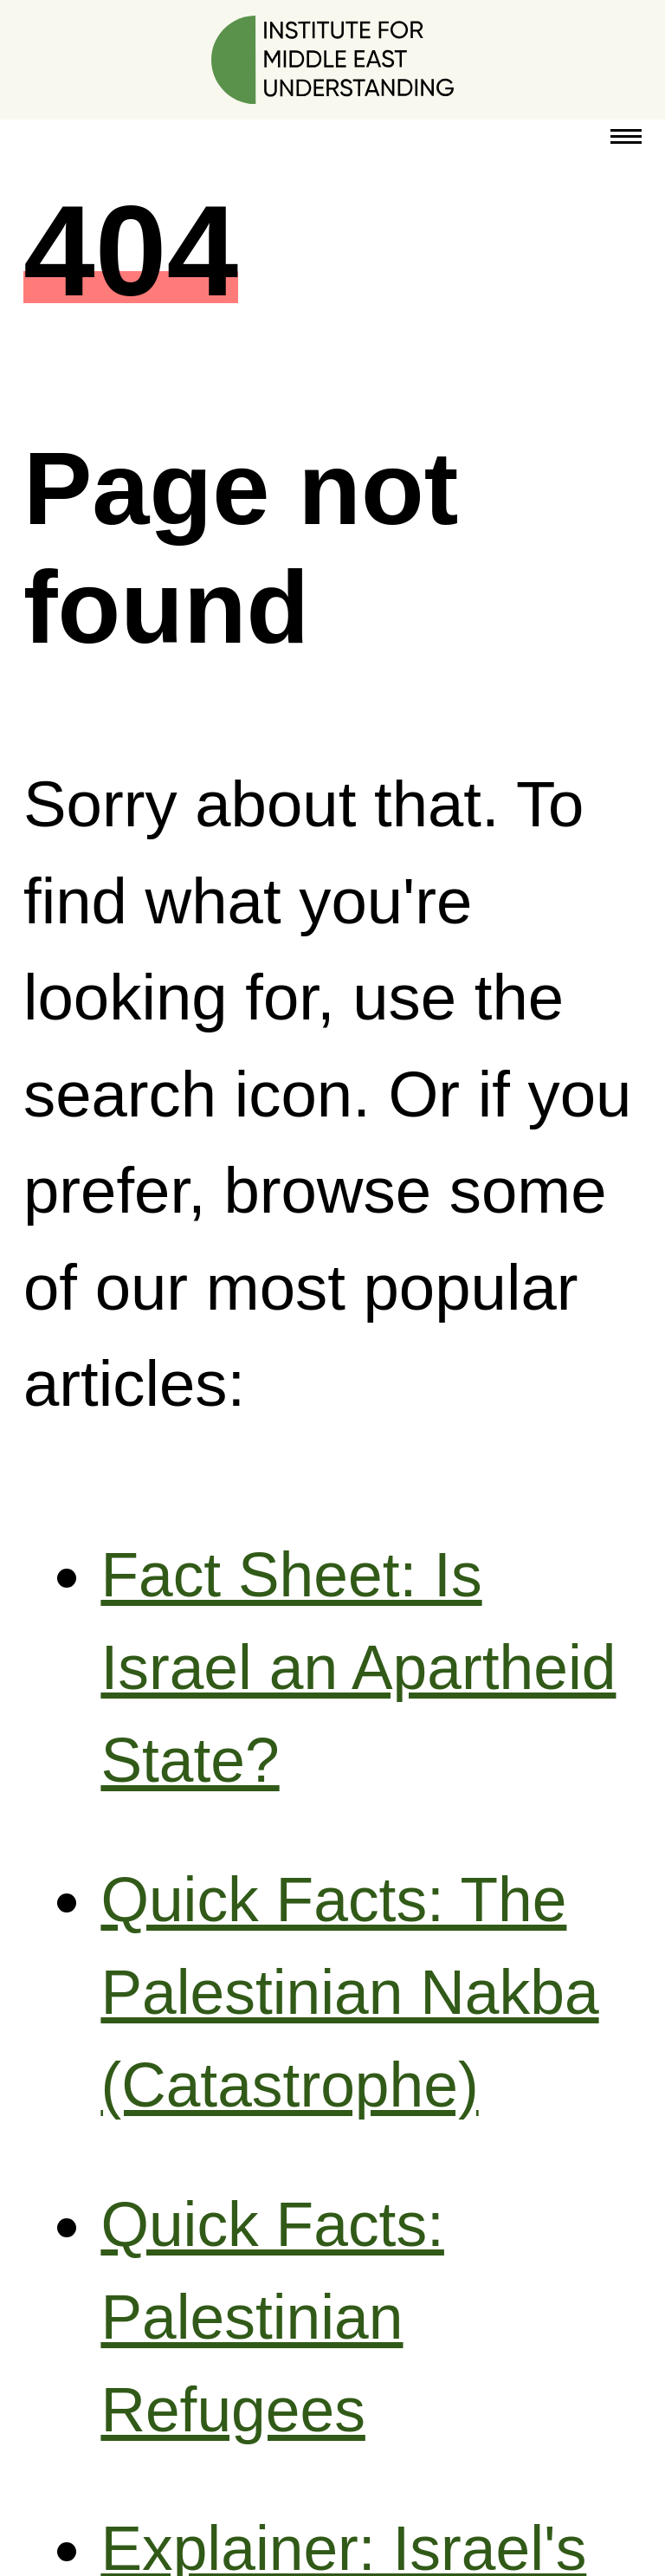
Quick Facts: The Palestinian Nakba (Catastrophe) (349, 1992)
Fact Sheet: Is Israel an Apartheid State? (358, 1667)
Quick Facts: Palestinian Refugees (272, 2317)
